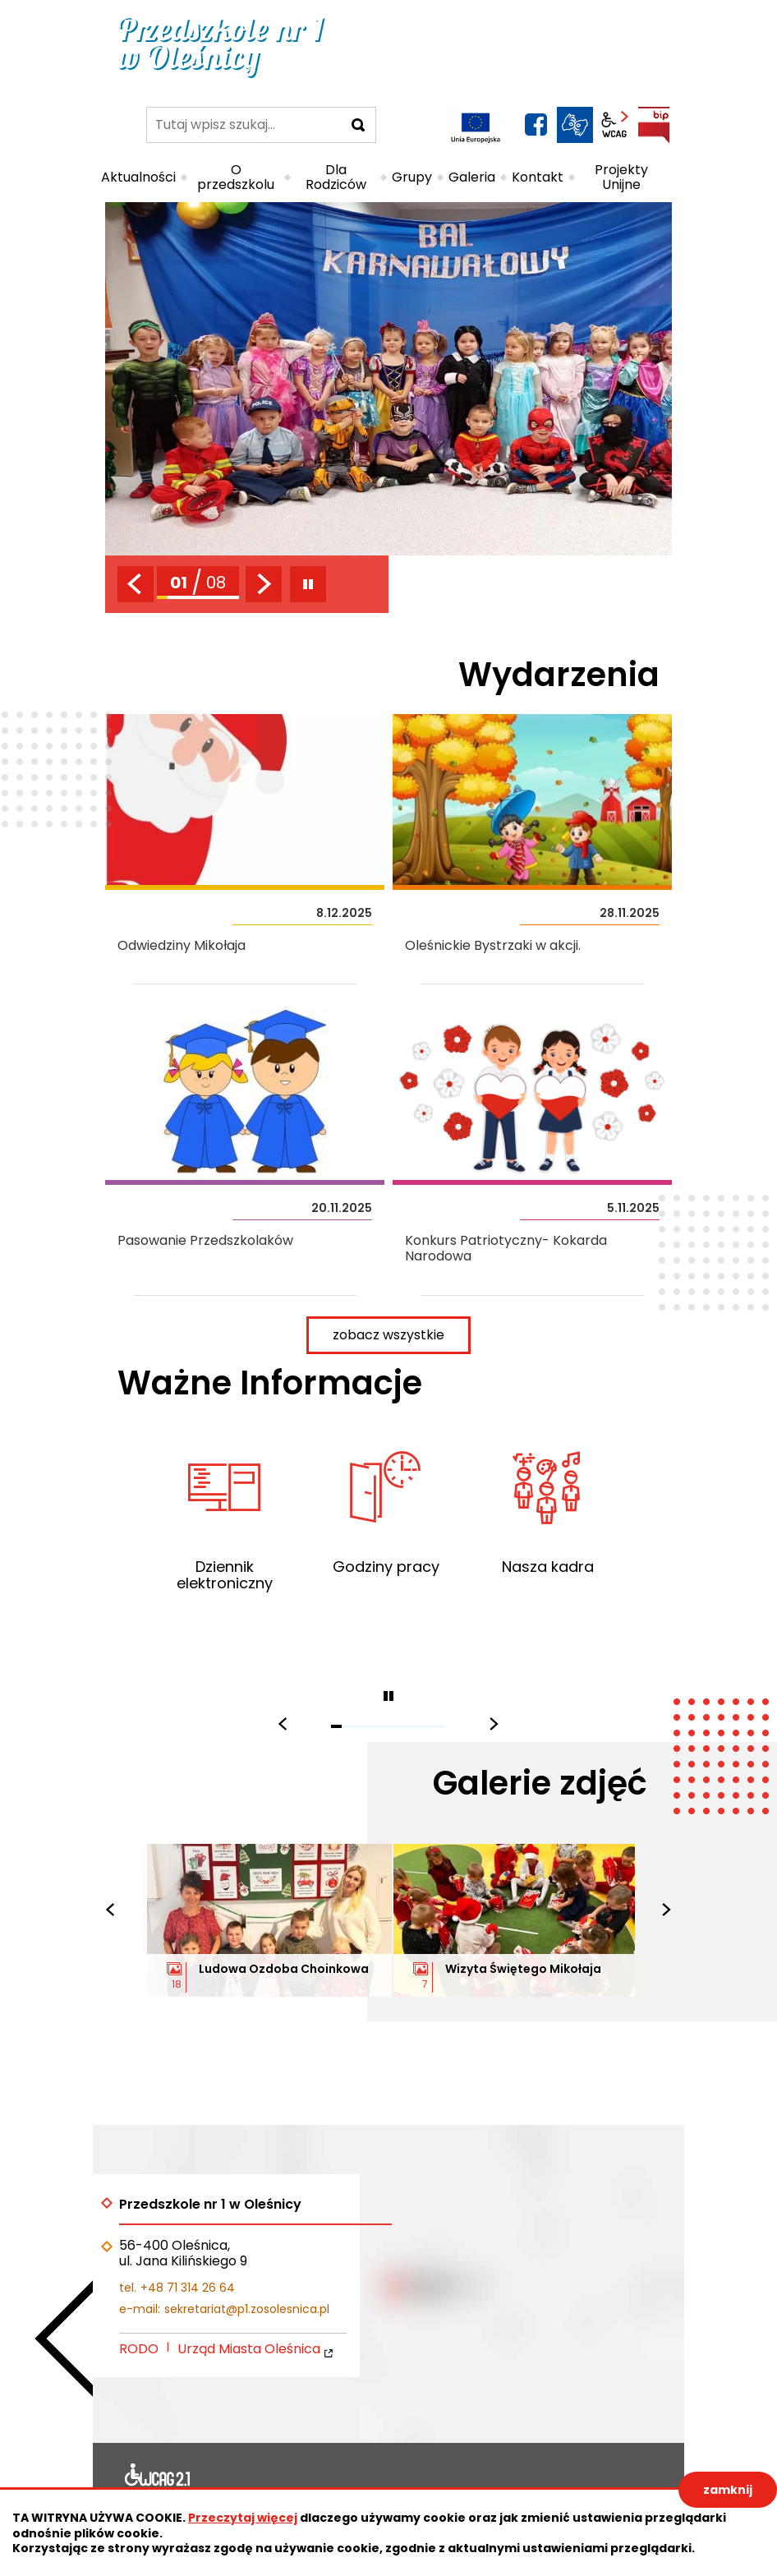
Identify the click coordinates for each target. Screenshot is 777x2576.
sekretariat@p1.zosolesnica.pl (246, 2309)
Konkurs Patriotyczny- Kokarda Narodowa (532, 1152)
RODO (139, 2348)
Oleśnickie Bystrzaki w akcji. (532, 849)
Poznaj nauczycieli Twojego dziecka (547, 1536)
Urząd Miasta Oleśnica (248, 2348)
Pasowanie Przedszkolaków (244, 1152)
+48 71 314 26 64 (187, 2287)
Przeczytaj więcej (242, 2517)
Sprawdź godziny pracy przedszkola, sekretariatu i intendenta (385, 1536)
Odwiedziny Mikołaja (244, 849)
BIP (654, 125)
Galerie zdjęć (540, 1783)
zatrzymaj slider (308, 584)
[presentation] (135, 584)
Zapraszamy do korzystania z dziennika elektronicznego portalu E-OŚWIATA (224, 1536)
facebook (535, 125)
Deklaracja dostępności (158, 2478)
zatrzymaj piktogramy (388, 1696)
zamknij (727, 2490)
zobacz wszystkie (402, 1333)
